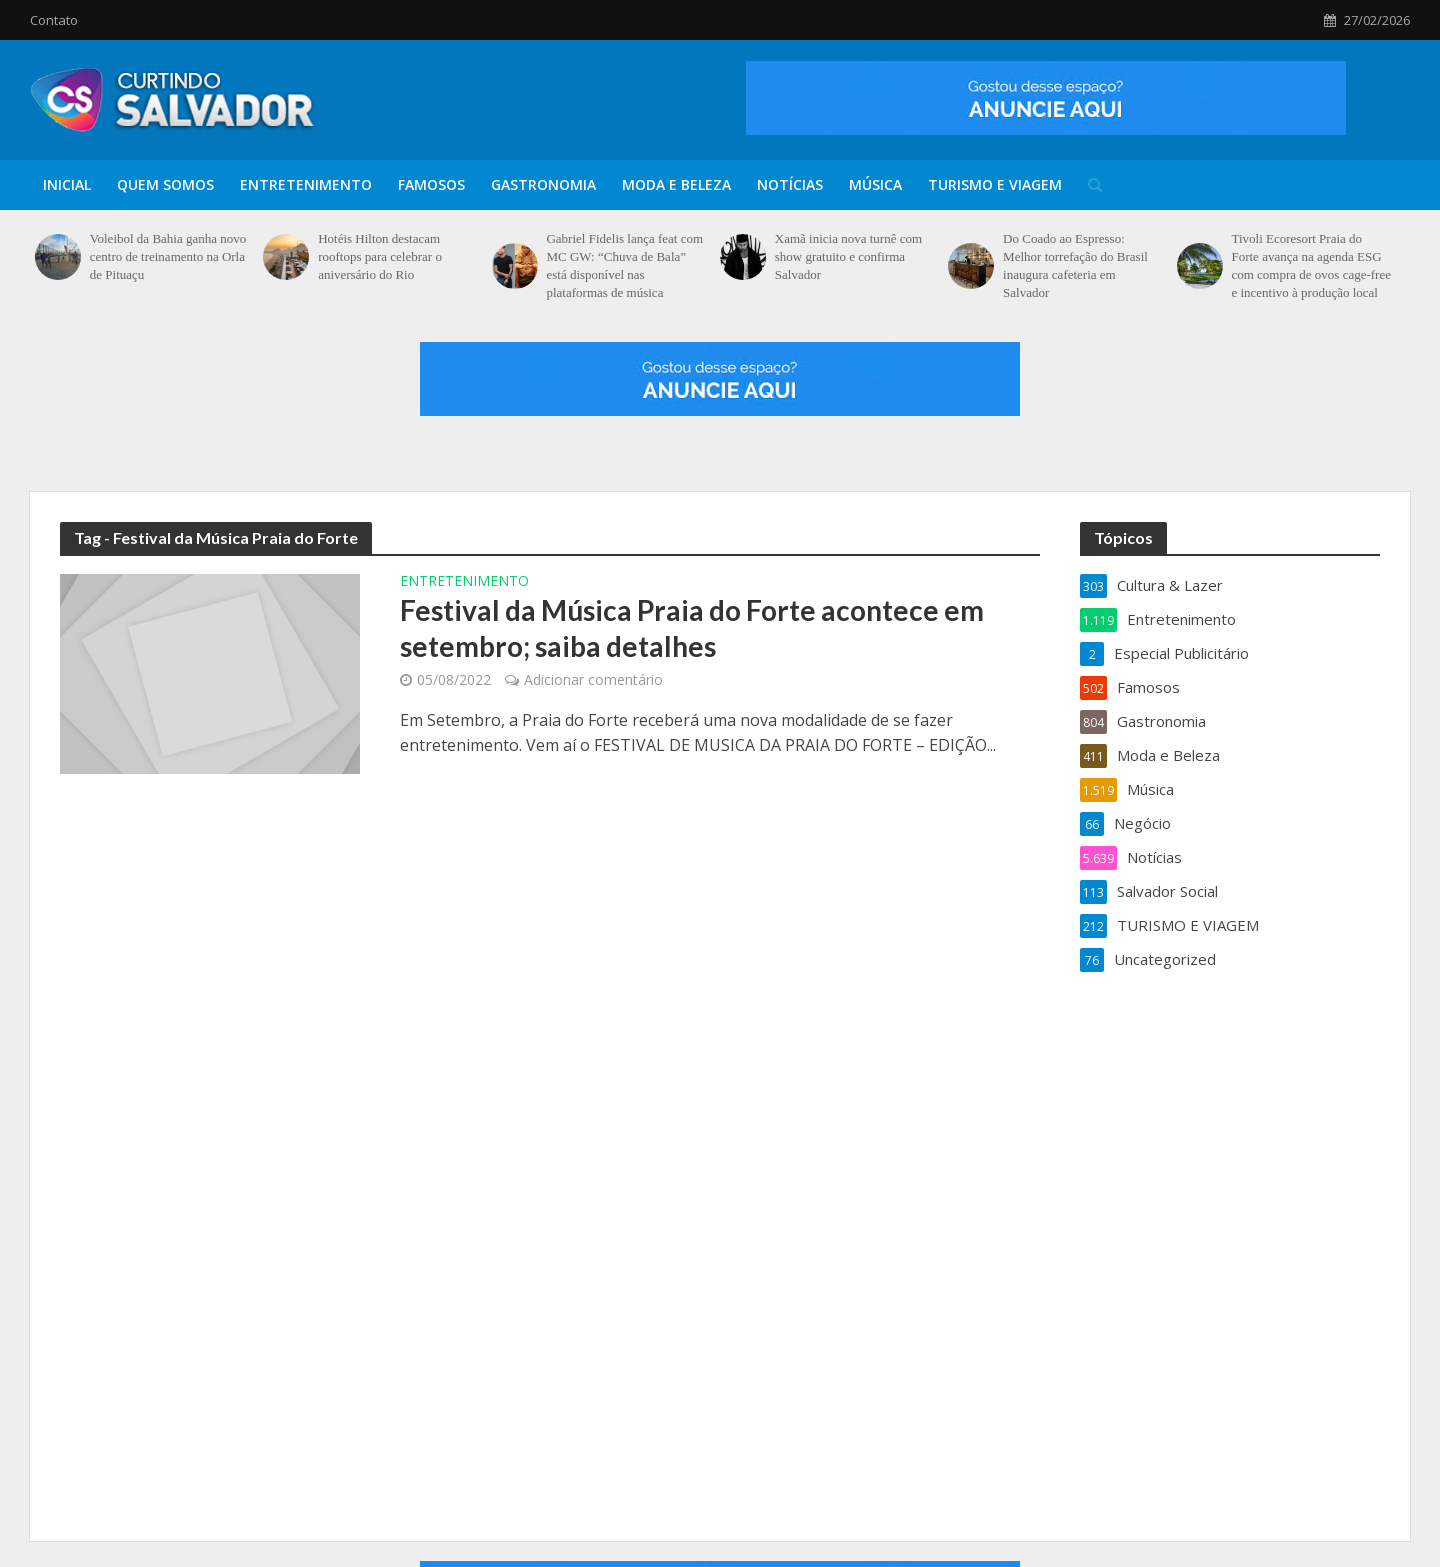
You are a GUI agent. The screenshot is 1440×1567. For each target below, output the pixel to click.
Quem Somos (165, 184)
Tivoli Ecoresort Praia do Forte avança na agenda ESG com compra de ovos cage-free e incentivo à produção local (1311, 265)
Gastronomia (543, 184)
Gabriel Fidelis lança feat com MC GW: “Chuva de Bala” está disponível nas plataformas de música (624, 265)
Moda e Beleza (676, 184)
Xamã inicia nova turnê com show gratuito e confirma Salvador (848, 256)
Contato (54, 20)
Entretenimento (306, 184)
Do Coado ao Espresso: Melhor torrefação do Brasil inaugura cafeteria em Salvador (1075, 265)
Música (875, 184)
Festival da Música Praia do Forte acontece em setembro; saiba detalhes (692, 628)
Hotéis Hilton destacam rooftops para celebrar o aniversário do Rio (380, 256)
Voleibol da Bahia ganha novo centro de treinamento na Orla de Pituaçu (168, 256)
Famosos (431, 184)
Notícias (790, 184)
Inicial (67, 184)
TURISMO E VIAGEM (995, 184)
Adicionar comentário (593, 679)
